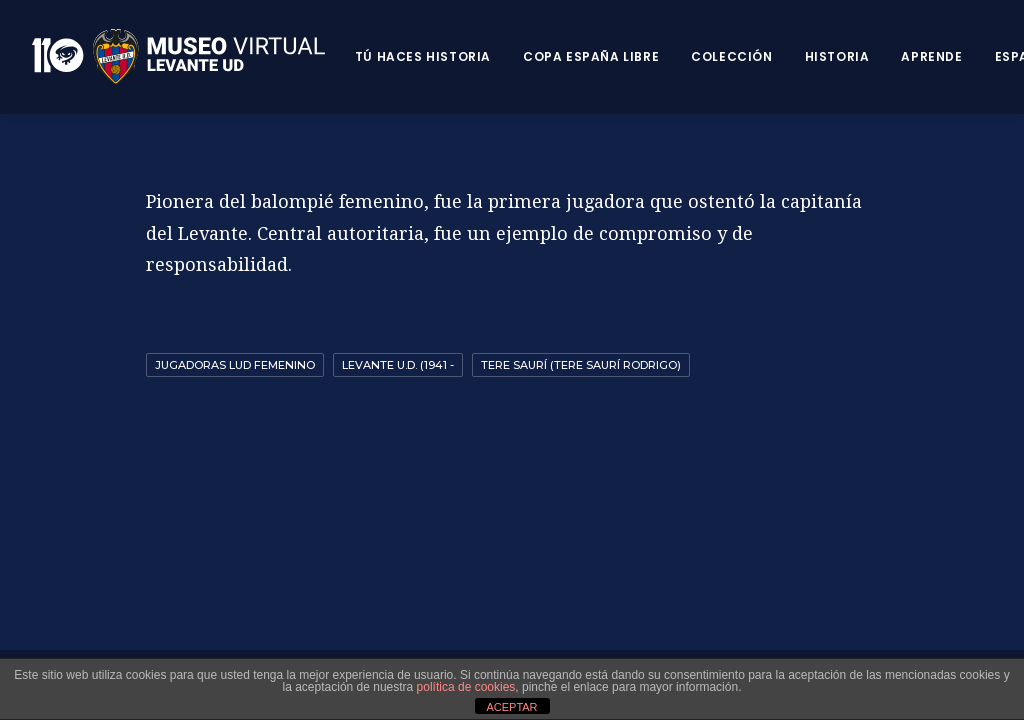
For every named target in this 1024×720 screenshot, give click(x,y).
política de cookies (466, 687)
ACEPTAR (511, 707)
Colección (731, 56)
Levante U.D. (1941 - (398, 365)
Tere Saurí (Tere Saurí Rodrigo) (581, 365)
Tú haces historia (423, 56)
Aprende (931, 56)
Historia (837, 56)
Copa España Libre (591, 56)
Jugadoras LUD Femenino (235, 365)
